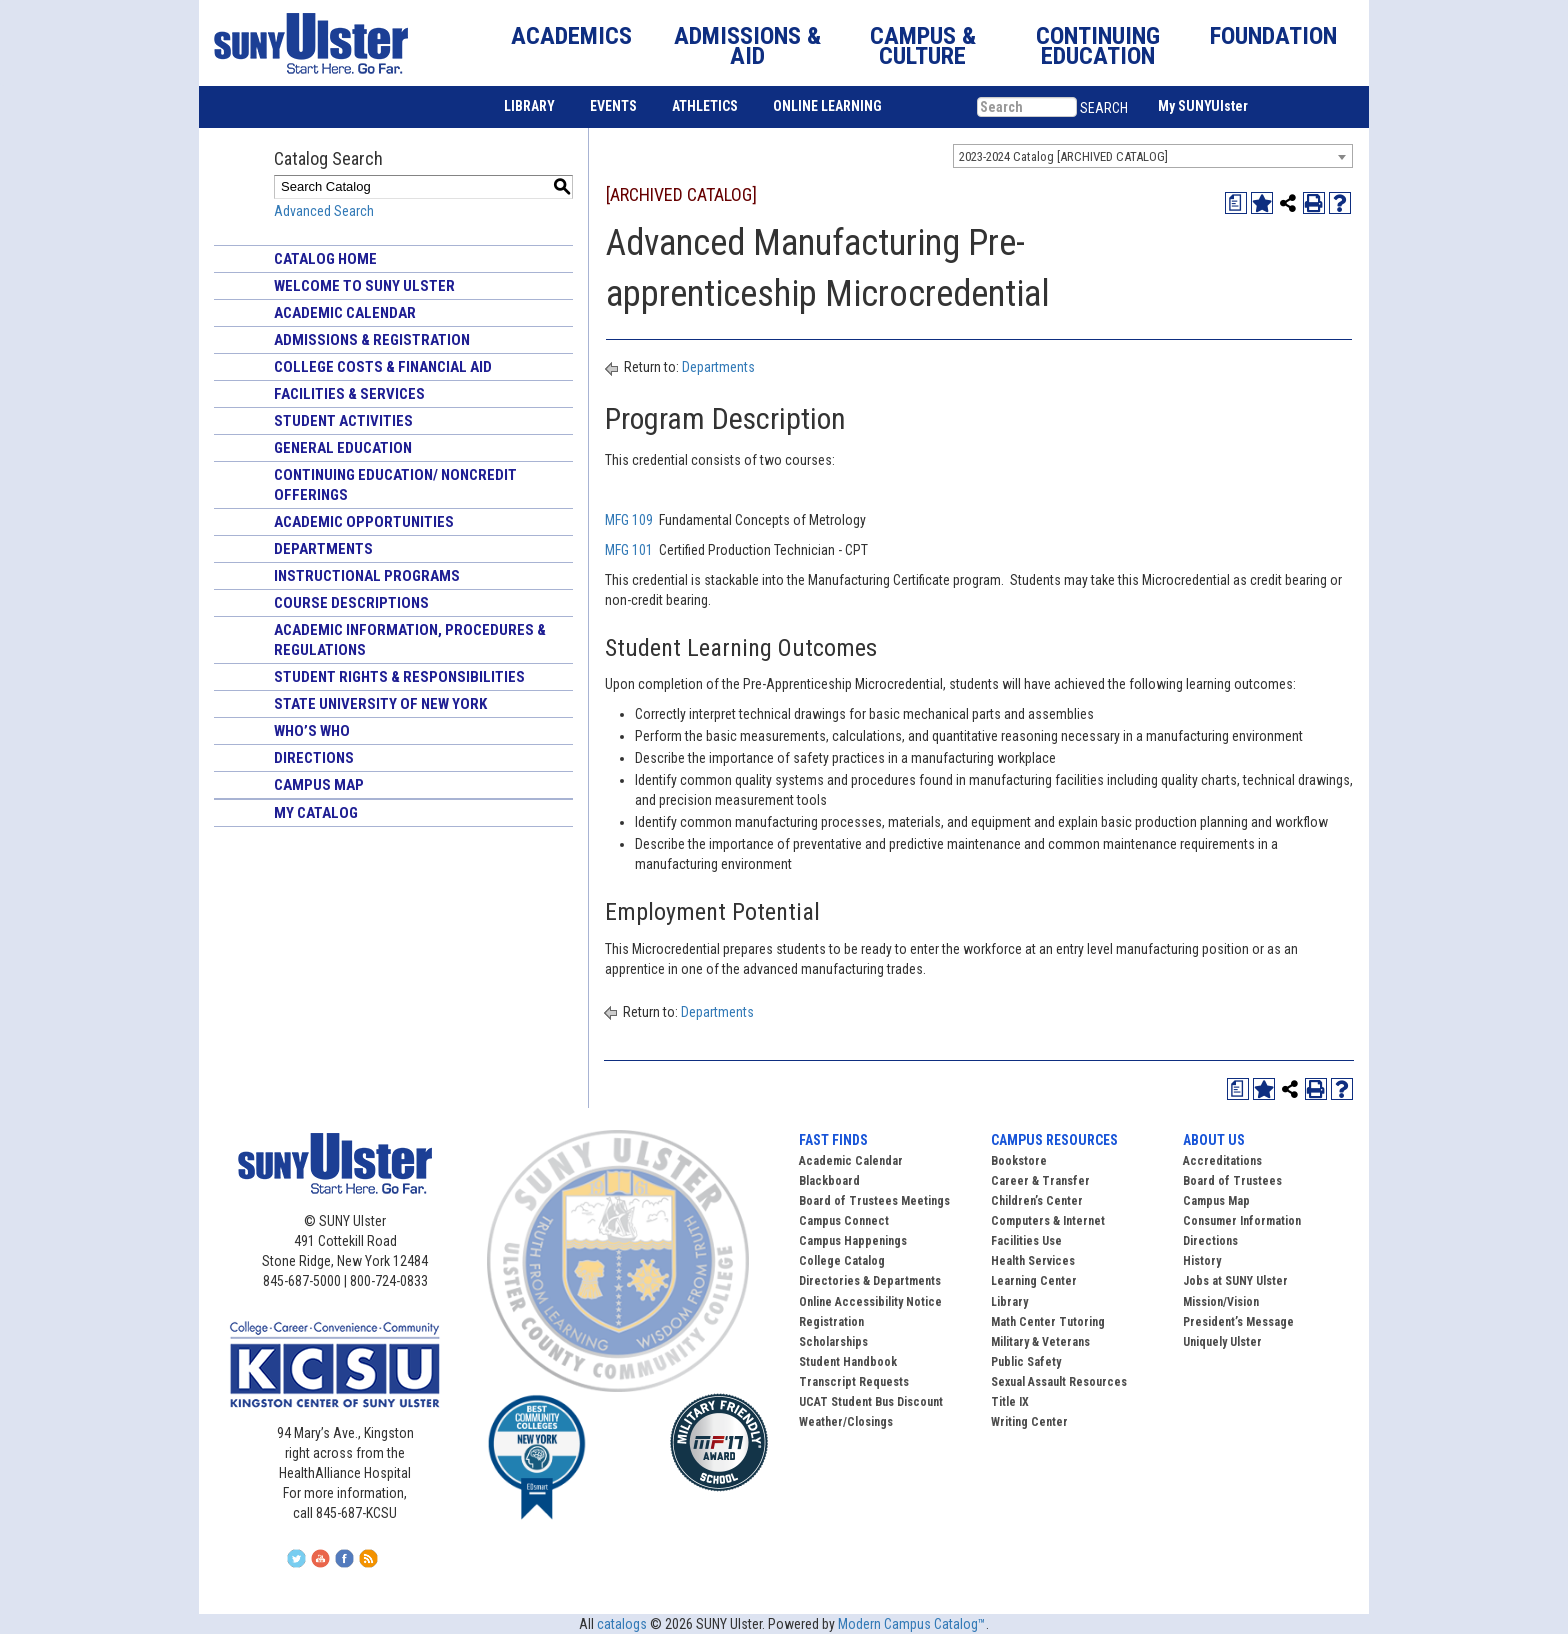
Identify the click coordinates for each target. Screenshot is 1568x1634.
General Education (343, 448)
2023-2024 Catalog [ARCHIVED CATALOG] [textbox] (1063, 156)
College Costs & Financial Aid (383, 367)
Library (1009, 1302)
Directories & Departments (870, 1281)
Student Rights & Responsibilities (399, 677)
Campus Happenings (853, 1241)
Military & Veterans (1040, 1342)
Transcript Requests (854, 1382)
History (1202, 1261)
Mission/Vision (1221, 1302)
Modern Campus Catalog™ (912, 1624)
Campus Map (319, 785)
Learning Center (1034, 1281)
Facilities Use (1026, 1241)
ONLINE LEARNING (827, 106)
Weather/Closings (846, 1422)
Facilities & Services (349, 394)
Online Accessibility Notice (870, 1302)
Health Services (1033, 1261)
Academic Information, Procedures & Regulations (410, 640)
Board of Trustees (1232, 1181)
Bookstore (1019, 1161)
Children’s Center (1037, 1201)
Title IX (1010, 1402)
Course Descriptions (351, 603)
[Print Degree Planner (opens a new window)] (1236, 203)
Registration (831, 1322)
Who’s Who (312, 731)
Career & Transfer (1040, 1181)
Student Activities (343, 421)
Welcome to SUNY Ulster (364, 286)
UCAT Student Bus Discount (871, 1402)
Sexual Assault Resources (1059, 1382)
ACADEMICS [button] (571, 36)
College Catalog (842, 1261)
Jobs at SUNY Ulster (1235, 1281)
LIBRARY (529, 106)
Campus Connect (844, 1221)
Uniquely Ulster (1222, 1342)
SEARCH (1104, 108)
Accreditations (1222, 1161)
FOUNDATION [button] (1273, 36)
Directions (314, 758)
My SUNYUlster (1203, 106)
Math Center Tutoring (1048, 1322)
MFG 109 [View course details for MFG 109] (629, 520)
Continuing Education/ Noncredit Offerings (395, 485)
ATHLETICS (705, 106)
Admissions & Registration (372, 340)
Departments (323, 549)
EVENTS (613, 106)
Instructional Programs (367, 576)
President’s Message (1238, 1322)
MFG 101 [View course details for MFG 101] (629, 550)
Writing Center (1029, 1422)
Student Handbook (848, 1362)
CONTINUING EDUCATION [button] (1098, 46)
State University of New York (380, 704)
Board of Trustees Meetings (874, 1201)
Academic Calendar (345, 313)
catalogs (622, 1624)
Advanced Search (324, 211)
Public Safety (1026, 1362)
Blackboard (829, 1181)
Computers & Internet (1048, 1221)
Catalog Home (325, 259)
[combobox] (1153, 156)
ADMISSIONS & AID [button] (747, 46)
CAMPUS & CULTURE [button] (923, 46)
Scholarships (833, 1342)
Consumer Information (1242, 1221)
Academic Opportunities (364, 522)
